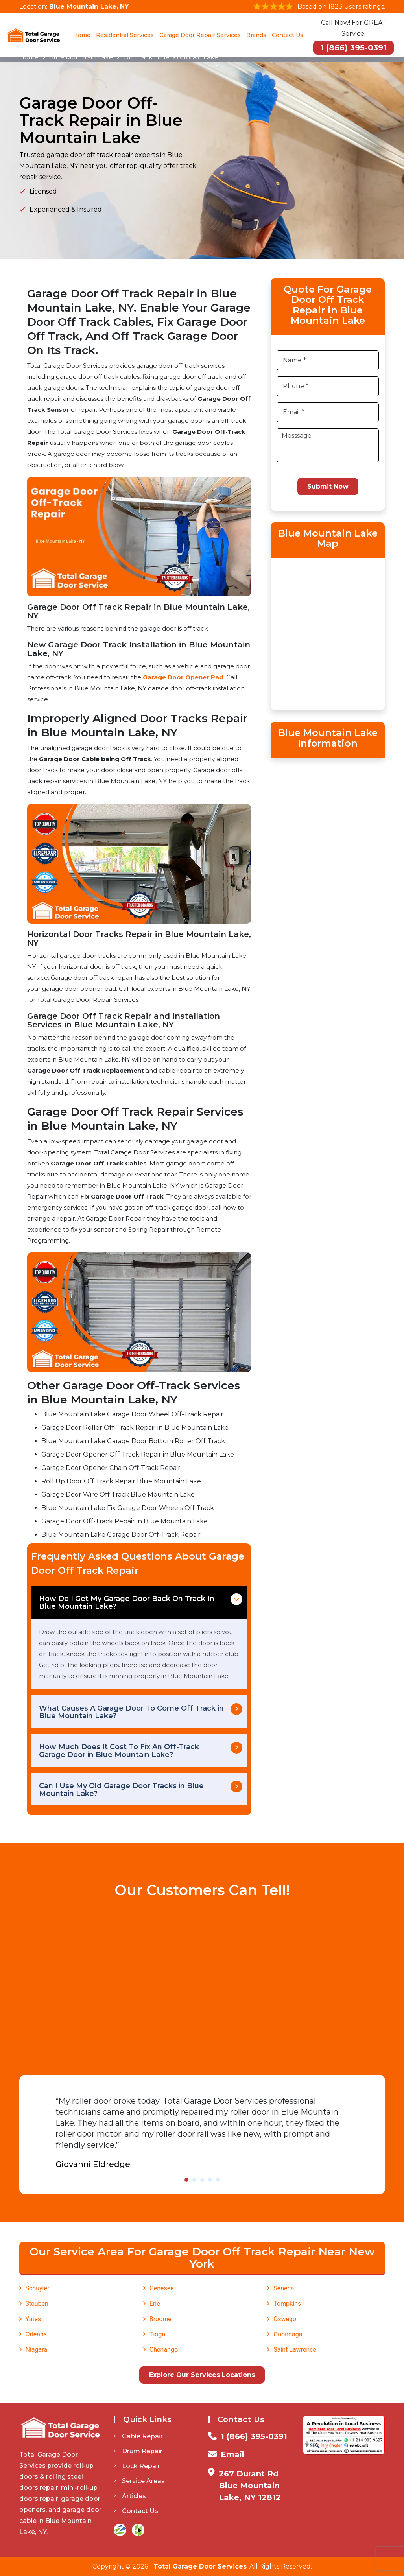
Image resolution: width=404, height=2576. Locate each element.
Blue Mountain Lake (81, 57)
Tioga (157, 2334)
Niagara (37, 2349)
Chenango (163, 2349)
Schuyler (38, 2288)
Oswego (284, 2319)
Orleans (36, 2334)
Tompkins (287, 2303)
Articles (130, 2496)
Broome (160, 2319)
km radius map (328, 632)
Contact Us (287, 35)
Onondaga (287, 2334)
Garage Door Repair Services (200, 35)
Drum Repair (138, 2451)
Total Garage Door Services (200, 2566)
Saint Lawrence (294, 2349)
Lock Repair (137, 2466)
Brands (256, 35)
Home (81, 35)
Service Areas (139, 2481)
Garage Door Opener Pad (183, 677)
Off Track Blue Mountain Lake (170, 57)
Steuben (37, 2303)
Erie (154, 2303)
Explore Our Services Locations (202, 2375)
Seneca (283, 2288)
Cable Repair (138, 2436)
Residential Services (125, 35)
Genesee (161, 2288)
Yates (33, 2319)
